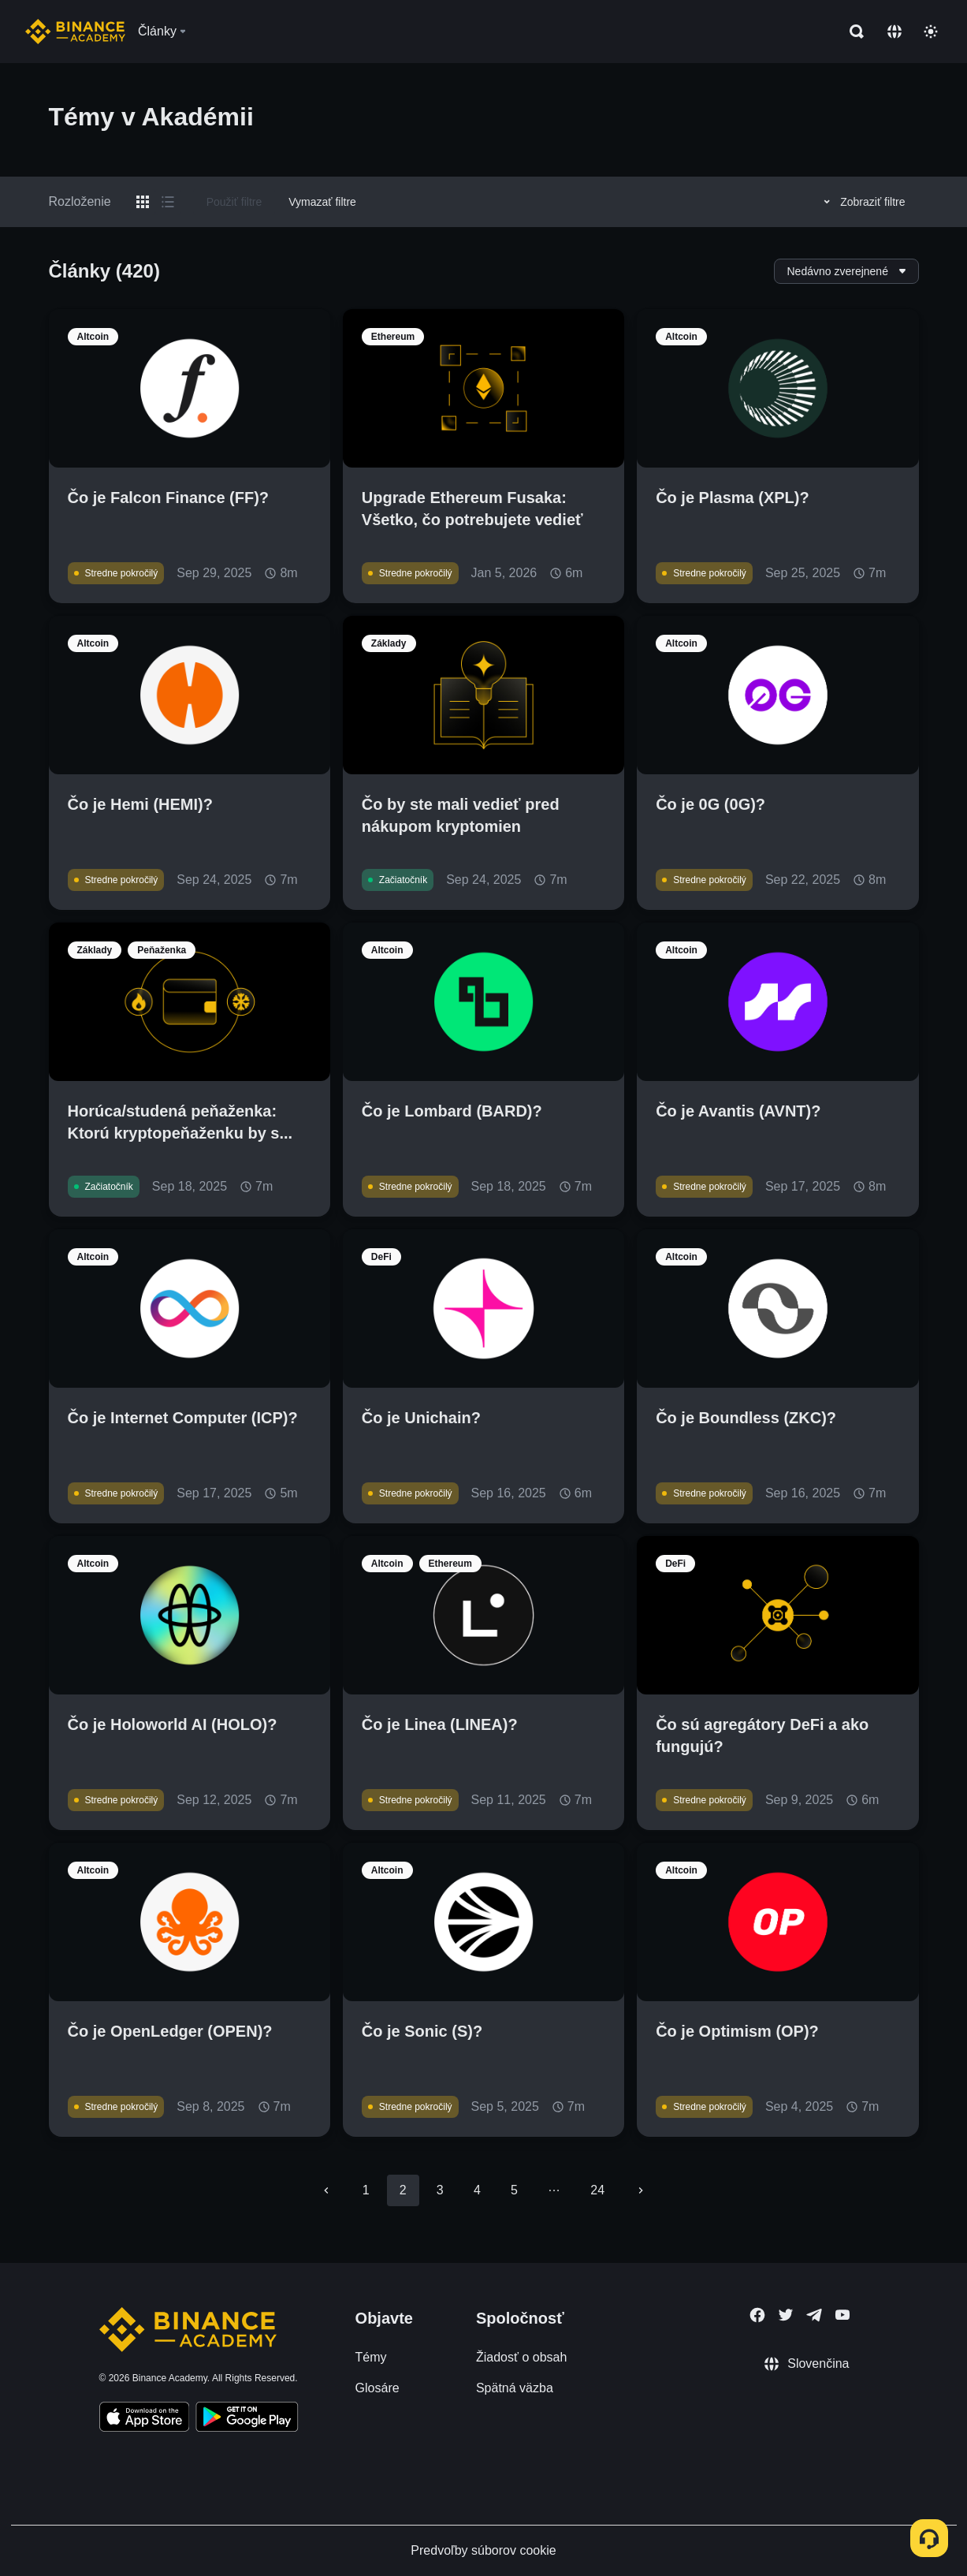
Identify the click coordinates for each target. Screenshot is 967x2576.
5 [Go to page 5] (514, 2190)
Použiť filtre (234, 202)
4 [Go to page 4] (477, 2190)
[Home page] (75, 31)
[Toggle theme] (930, 31)
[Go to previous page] (326, 2190)
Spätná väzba (514, 2388)
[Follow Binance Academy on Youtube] (842, 2314)
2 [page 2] (403, 2190)
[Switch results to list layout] (167, 201)
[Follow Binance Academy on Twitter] (786, 2315)
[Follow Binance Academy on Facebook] (757, 2315)
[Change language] (894, 31)
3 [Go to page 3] (440, 2190)
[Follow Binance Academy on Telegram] (814, 2315)
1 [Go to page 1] (366, 2190)
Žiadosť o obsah (521, 2357)
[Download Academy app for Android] (246, 2419)
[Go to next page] (641, 2190)
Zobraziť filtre (862, 202)
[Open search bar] (852, 31)
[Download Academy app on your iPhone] (144, 2419)
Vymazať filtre (322, 202)
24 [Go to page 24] (597, 2190)
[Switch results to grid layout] (142, 201)
